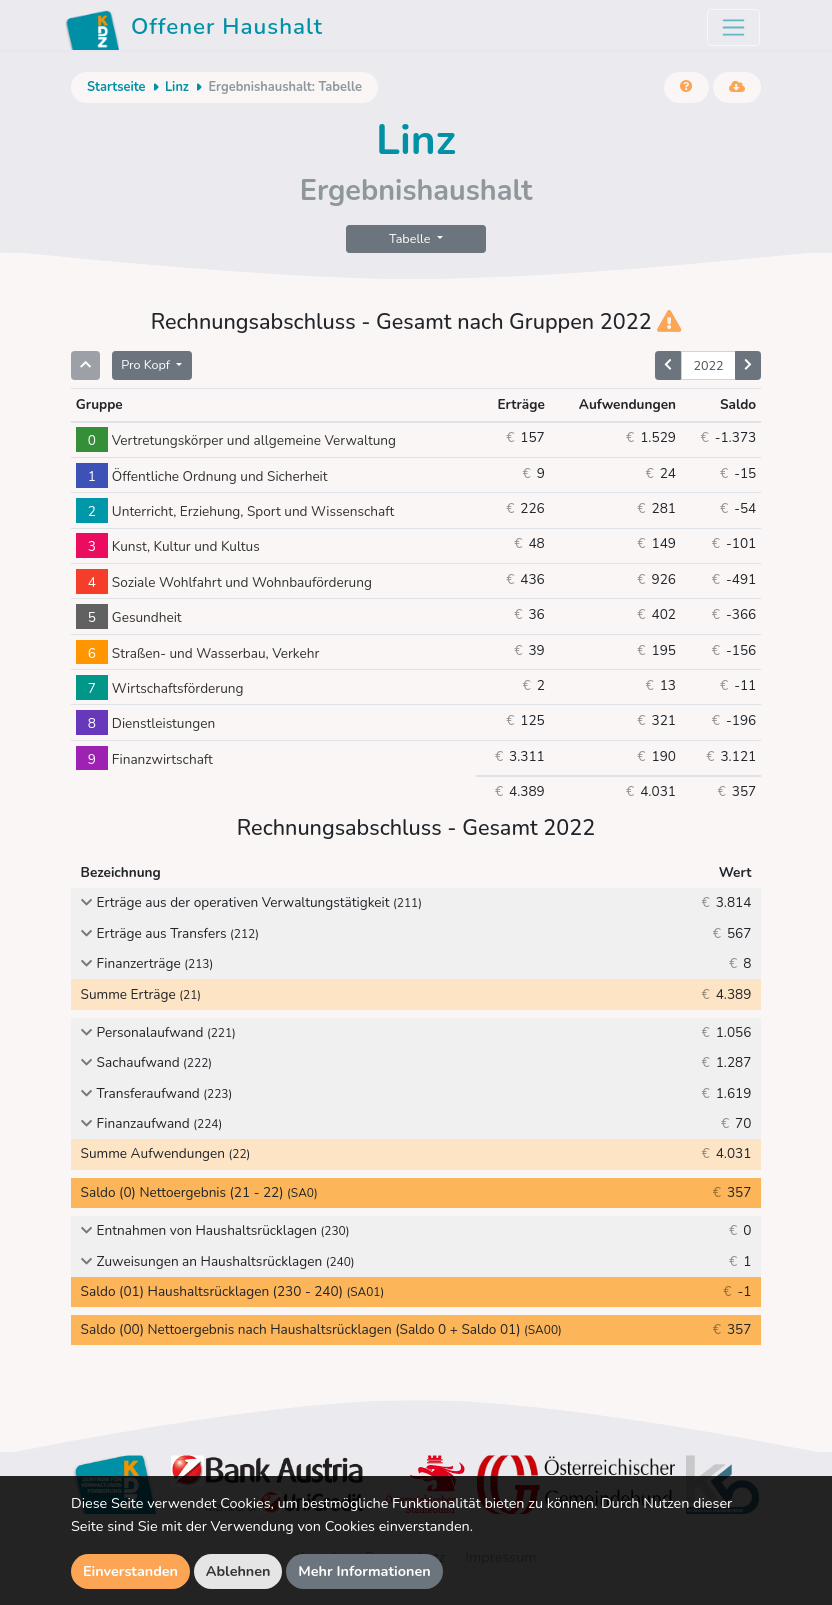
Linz (177, 87)
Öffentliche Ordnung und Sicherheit (202, 476)
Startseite (116, 87)
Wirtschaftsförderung (160, 688)
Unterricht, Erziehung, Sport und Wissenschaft (235, 511)
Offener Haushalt (194, 30)
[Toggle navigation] (733, 27)
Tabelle (411, 238)
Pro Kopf (147, 364)
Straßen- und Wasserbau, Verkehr (198, 653)
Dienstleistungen (145, 723)
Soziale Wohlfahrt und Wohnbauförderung (224, 582)
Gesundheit (129, 617)
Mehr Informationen (364, 1571)
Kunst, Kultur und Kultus (168, 546)
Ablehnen (238, 1571)
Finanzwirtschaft (144, 759)
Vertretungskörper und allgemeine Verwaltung (236, 440)
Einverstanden (130, 1571)
